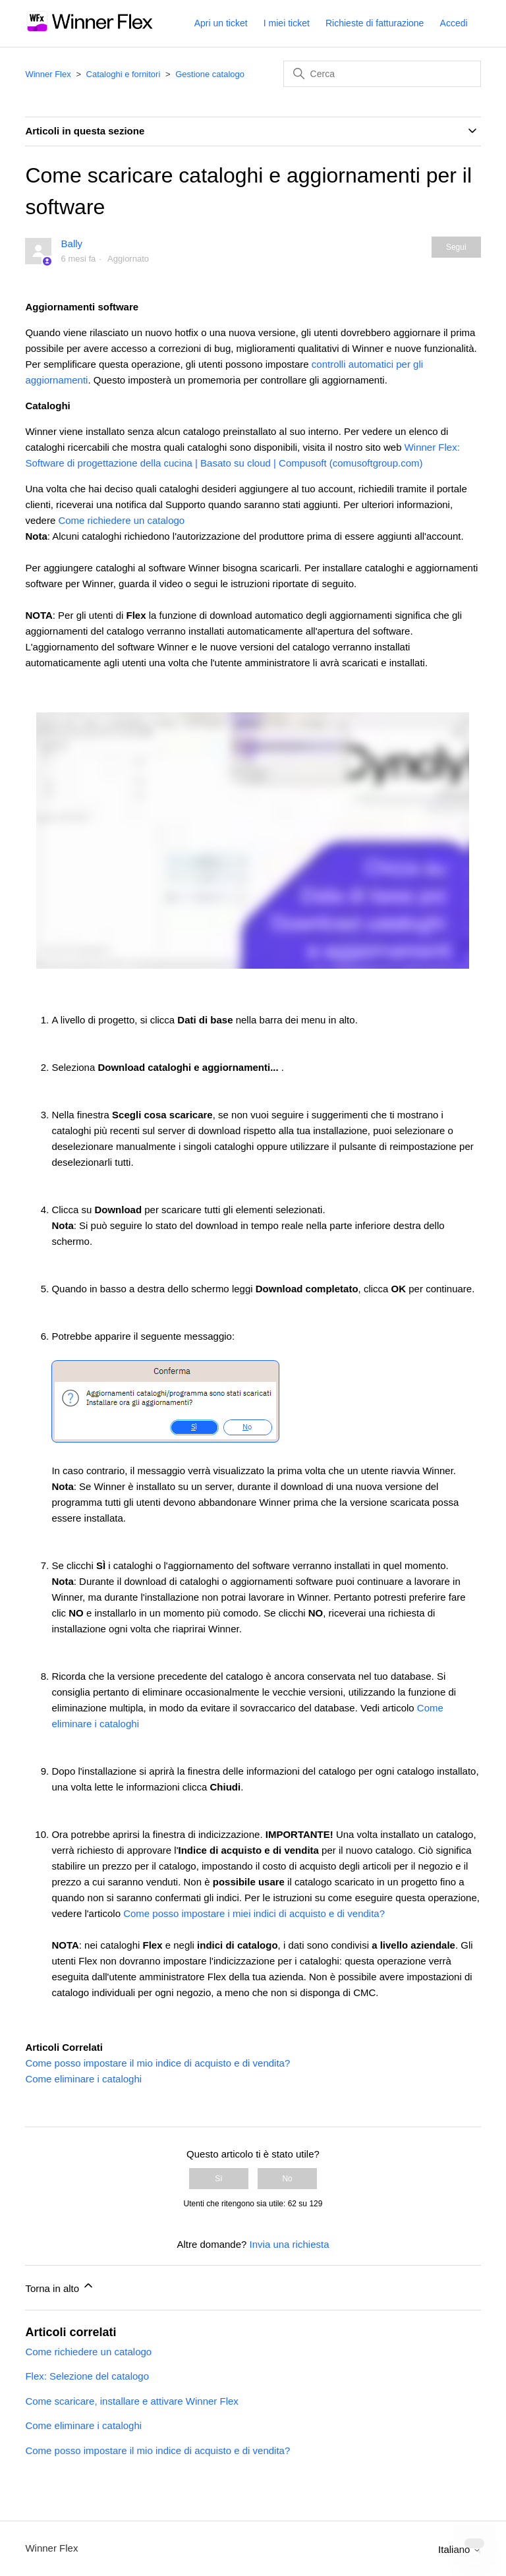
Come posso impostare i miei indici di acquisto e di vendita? (254, 1913)
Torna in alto (60, 2286)
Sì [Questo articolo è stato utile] (218, 2178)
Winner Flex (47, 74)
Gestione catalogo (209, 74)
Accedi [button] (454, 23)
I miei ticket (287, 23)
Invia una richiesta (289, 2244)
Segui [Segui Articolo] (456, 247)
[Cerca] (382, 74)
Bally (72, 243)
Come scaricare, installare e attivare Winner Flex (131, 2401)
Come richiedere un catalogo (121, 520)
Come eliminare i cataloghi (83, 2078)
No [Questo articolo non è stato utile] (287, 2178)
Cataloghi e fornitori (123, 74)
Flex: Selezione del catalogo (87, 2376)
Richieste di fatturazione (374, 23)
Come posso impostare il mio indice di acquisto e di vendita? (157, 2063)
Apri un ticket (221, 23)
